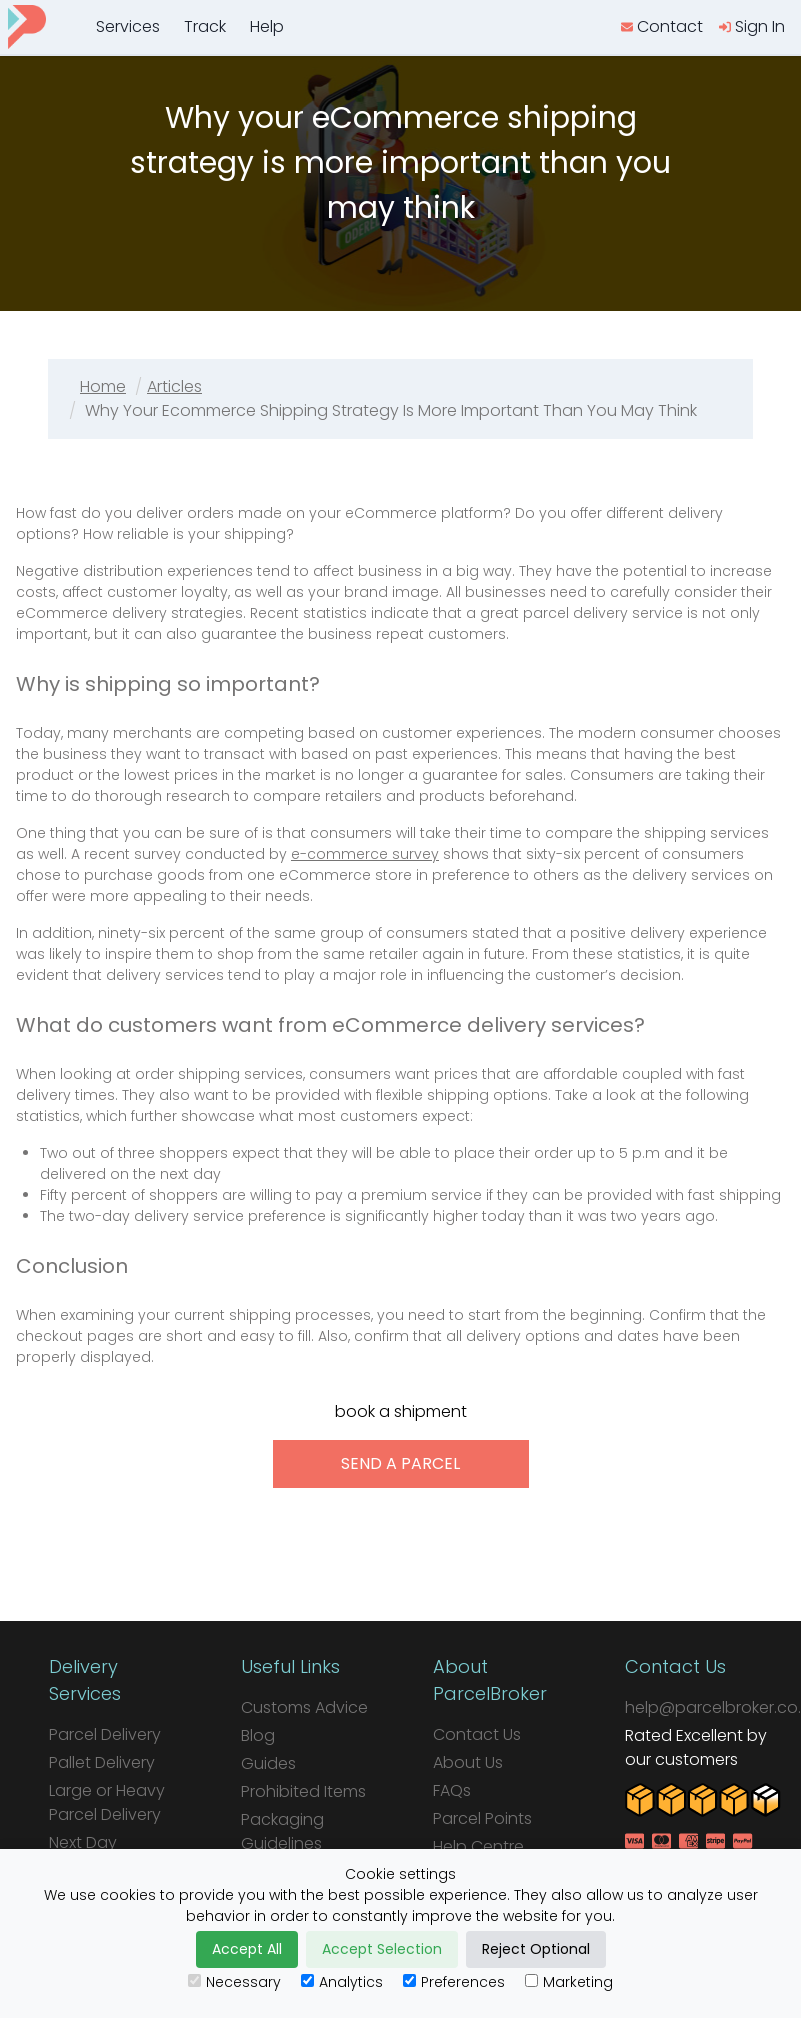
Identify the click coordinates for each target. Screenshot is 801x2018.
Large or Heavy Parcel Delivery (107, 1802)
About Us (468, 1762)
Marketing (569, 1982)
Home (103, 386)
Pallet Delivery (102, 1762)
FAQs (452, 1790)
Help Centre (478, 1846)
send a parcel (400, 1463)
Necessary (234, 1982)
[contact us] (662, 27)
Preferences (454, 1982)
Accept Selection (382, 1949)
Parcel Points (482, 1818)
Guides (268, 1763)
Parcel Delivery (105, 1734)
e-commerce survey (365, 854)
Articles (174, 386)
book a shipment (401, 1411)
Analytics (342, 1982)
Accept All (247, 1949)
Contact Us (477, 1734)
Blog (258, 1735)
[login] (752, 27)
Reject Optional (536, 1949)
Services (128, 26)
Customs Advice (304, 1707)
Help (267, 26)
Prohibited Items (303, 1791)
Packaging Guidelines (282, 1831)
